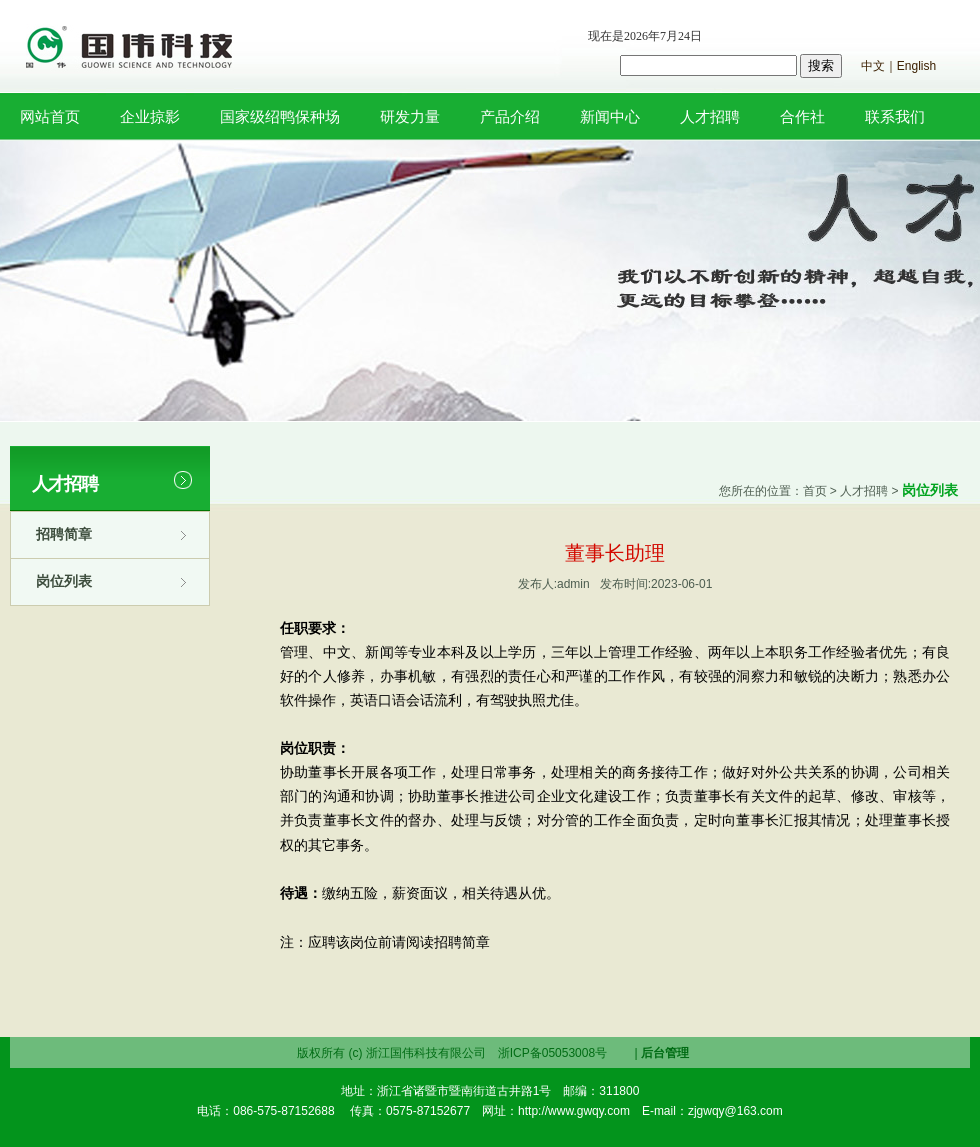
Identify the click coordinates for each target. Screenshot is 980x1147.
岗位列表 (64, 581)
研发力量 (410, 116)
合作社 (802, 116)
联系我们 (895, 116)
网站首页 (50, 116)
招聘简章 (64, 534)
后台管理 (665, 1053)
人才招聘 (710, 116)
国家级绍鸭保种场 (280, 116)
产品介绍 (510, 116)
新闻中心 (610, 116)
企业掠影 (150, 116)
